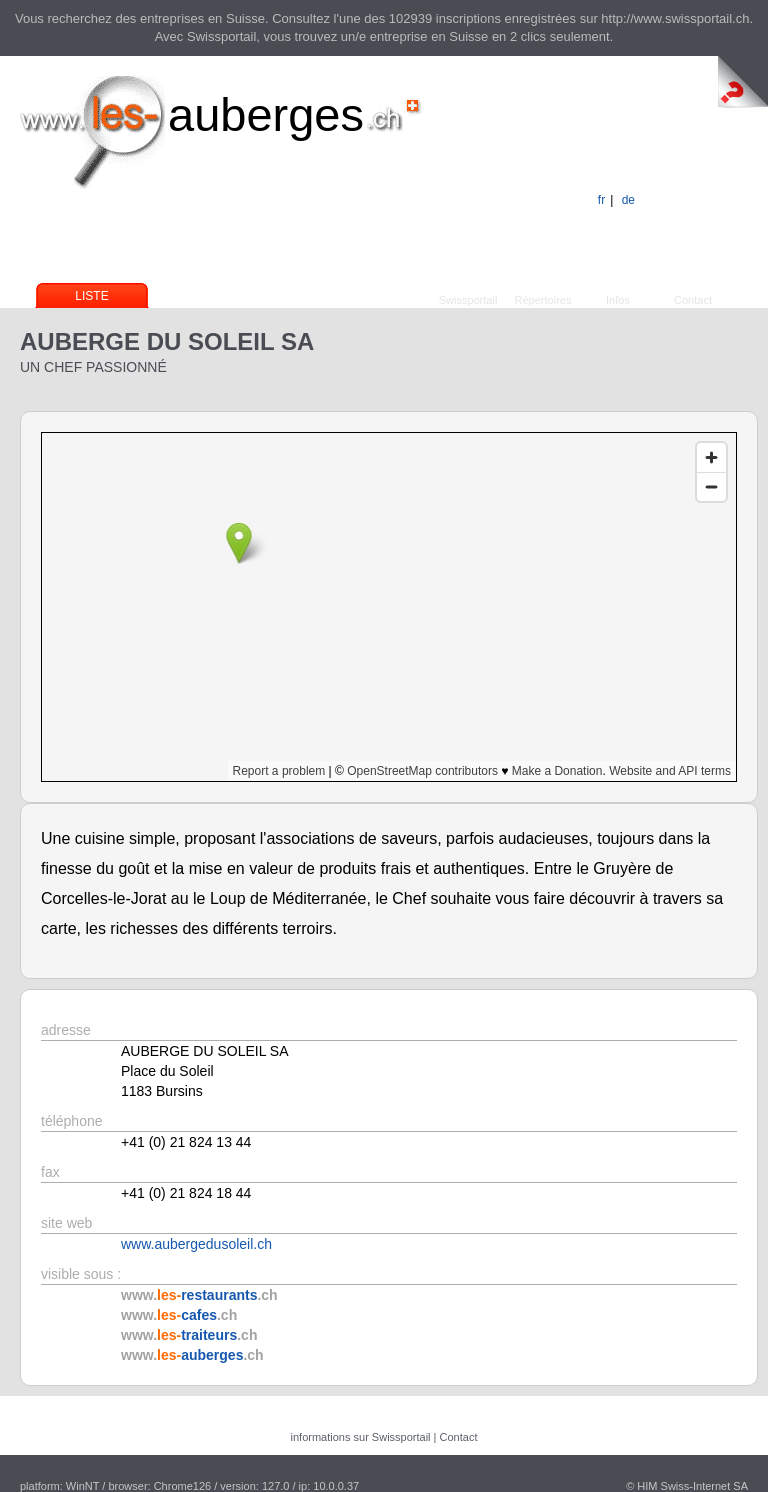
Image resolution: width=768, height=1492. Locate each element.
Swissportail (468, 300)
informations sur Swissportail (361, 1437)
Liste (91, 296)
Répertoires (543, 300)
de (628, 200)
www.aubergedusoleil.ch (196, 1244)
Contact (693, 300)
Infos (618, 300)
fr (601, 200)
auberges (266, 114)
